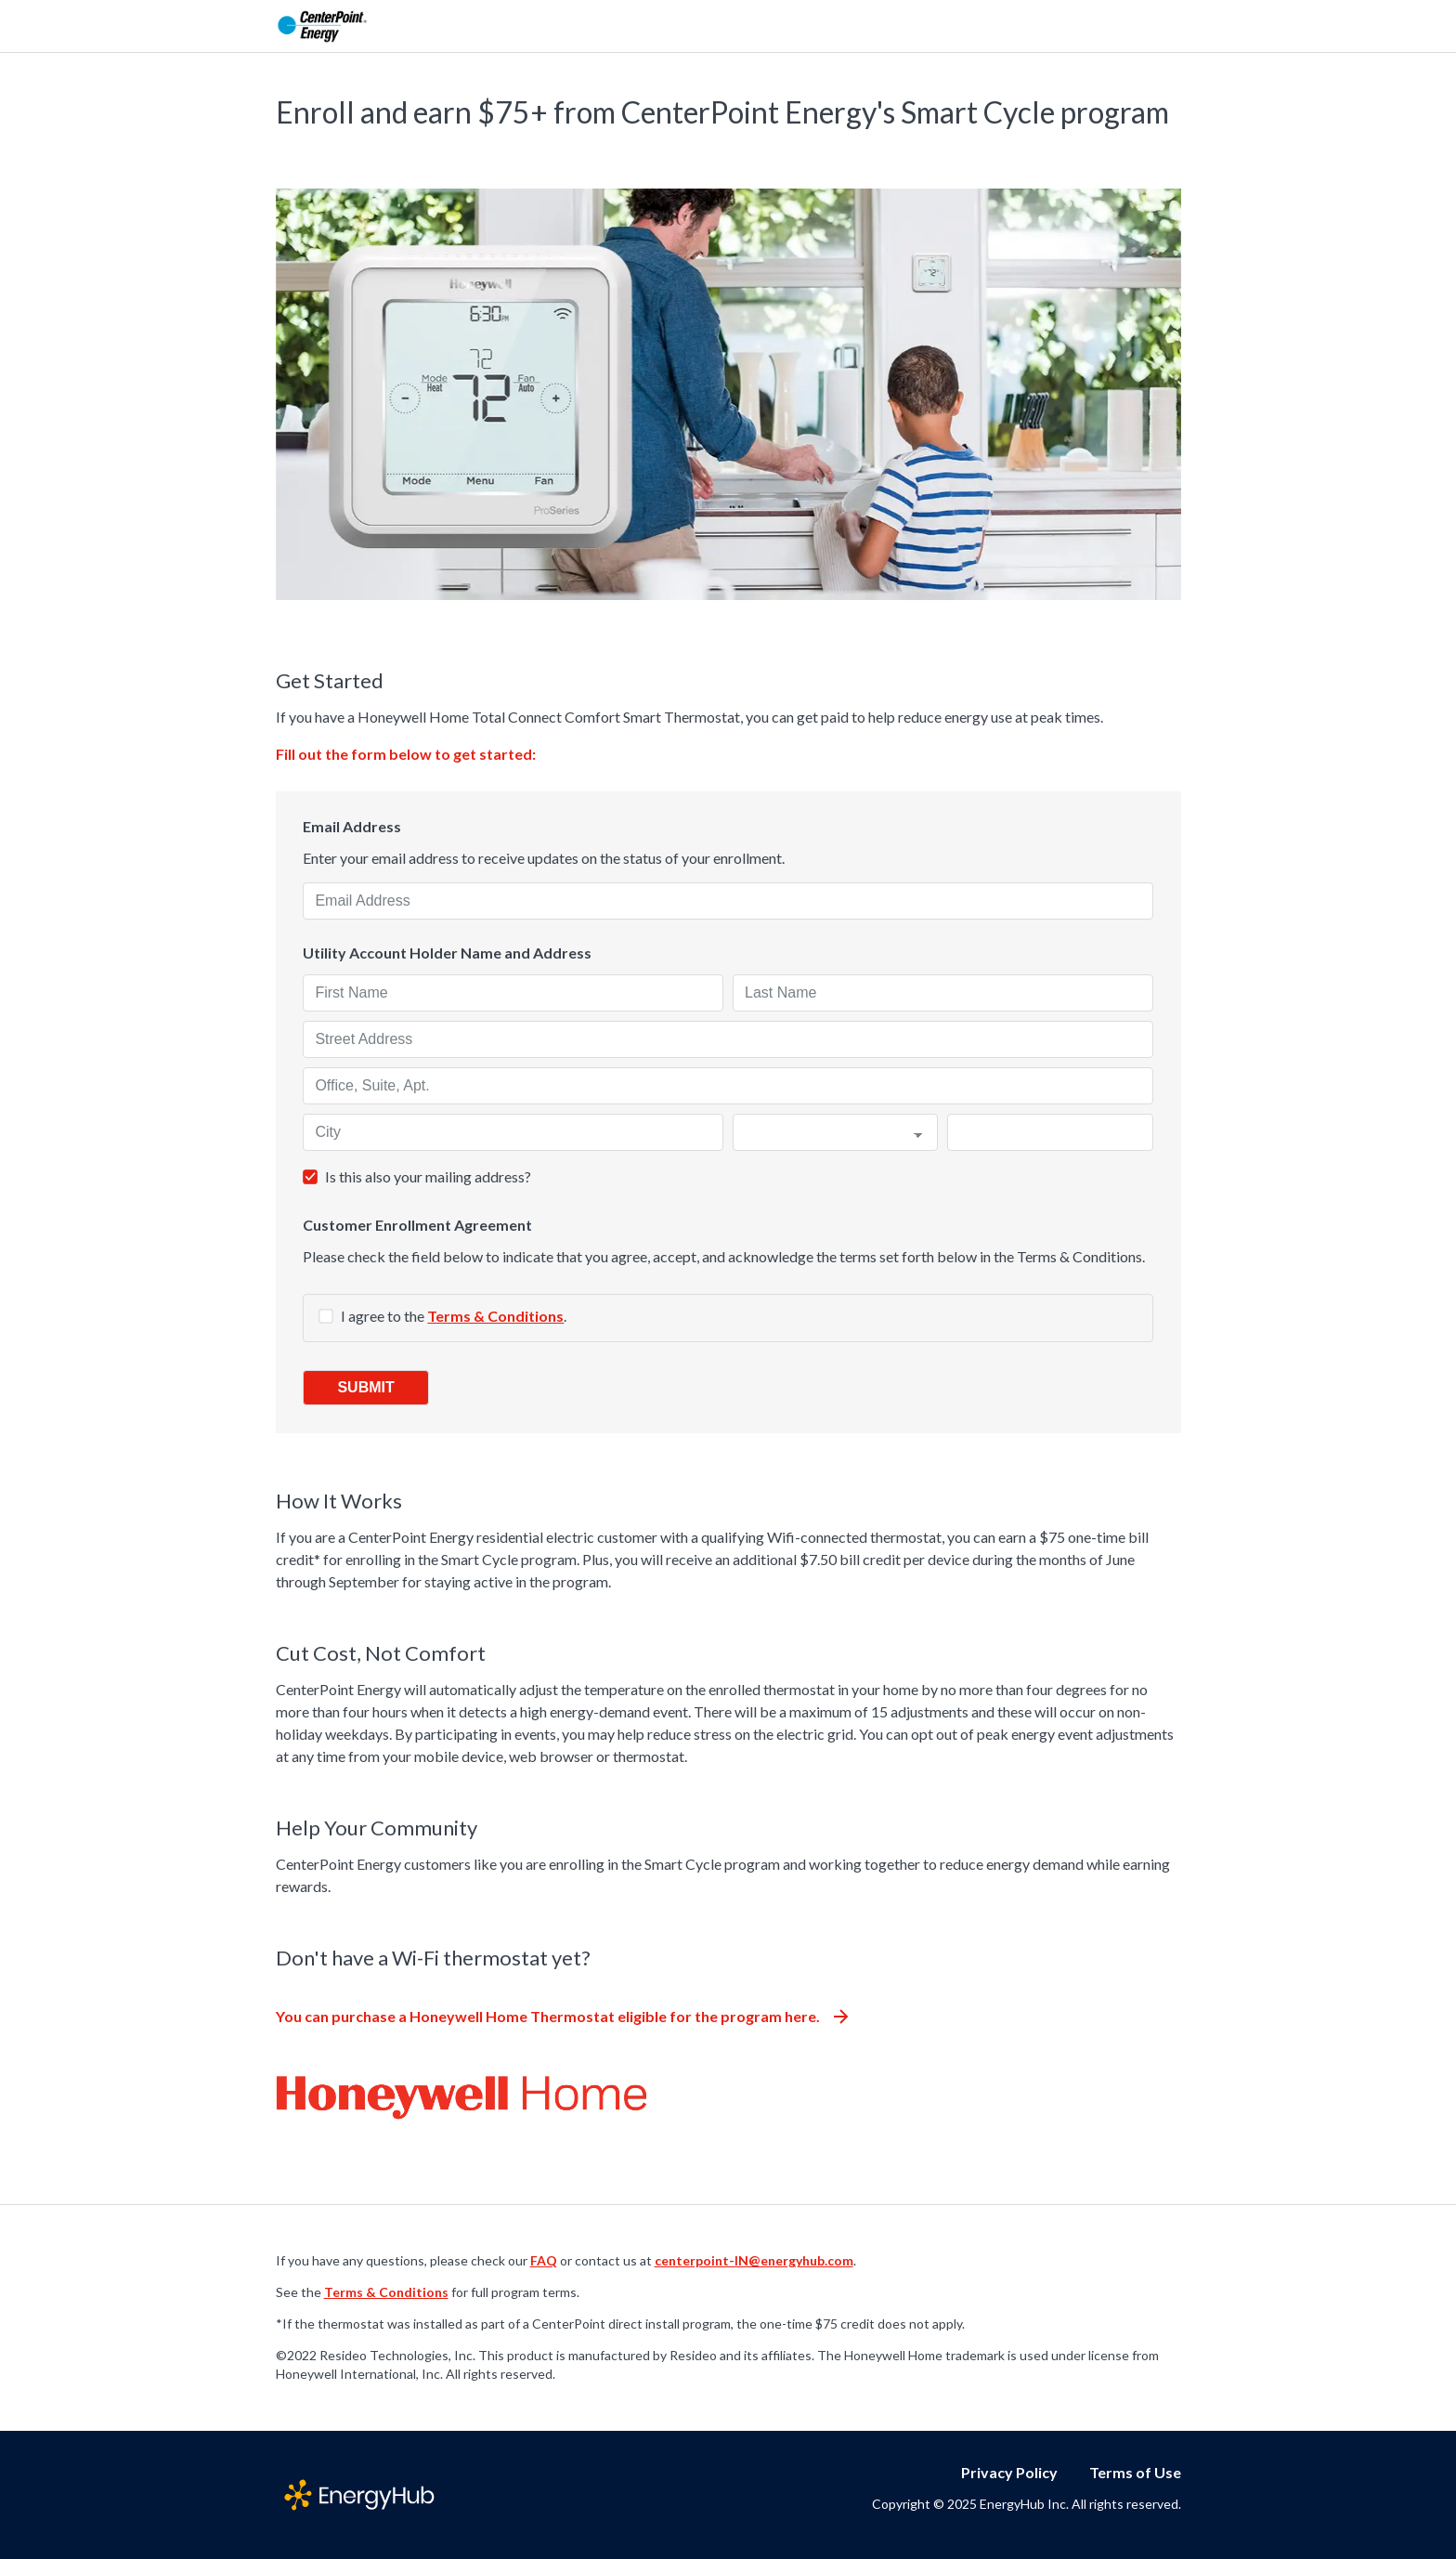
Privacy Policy (1009, 2472)
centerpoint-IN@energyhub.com (754, 2260)
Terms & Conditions (495, 1316)
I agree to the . (453, 1316)
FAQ (543, 2260)
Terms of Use (1135, 2472)
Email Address (352, 826)
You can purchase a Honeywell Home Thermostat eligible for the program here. (562, 2016)
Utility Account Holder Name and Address (447, 953)
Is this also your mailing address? (428, 1176)
